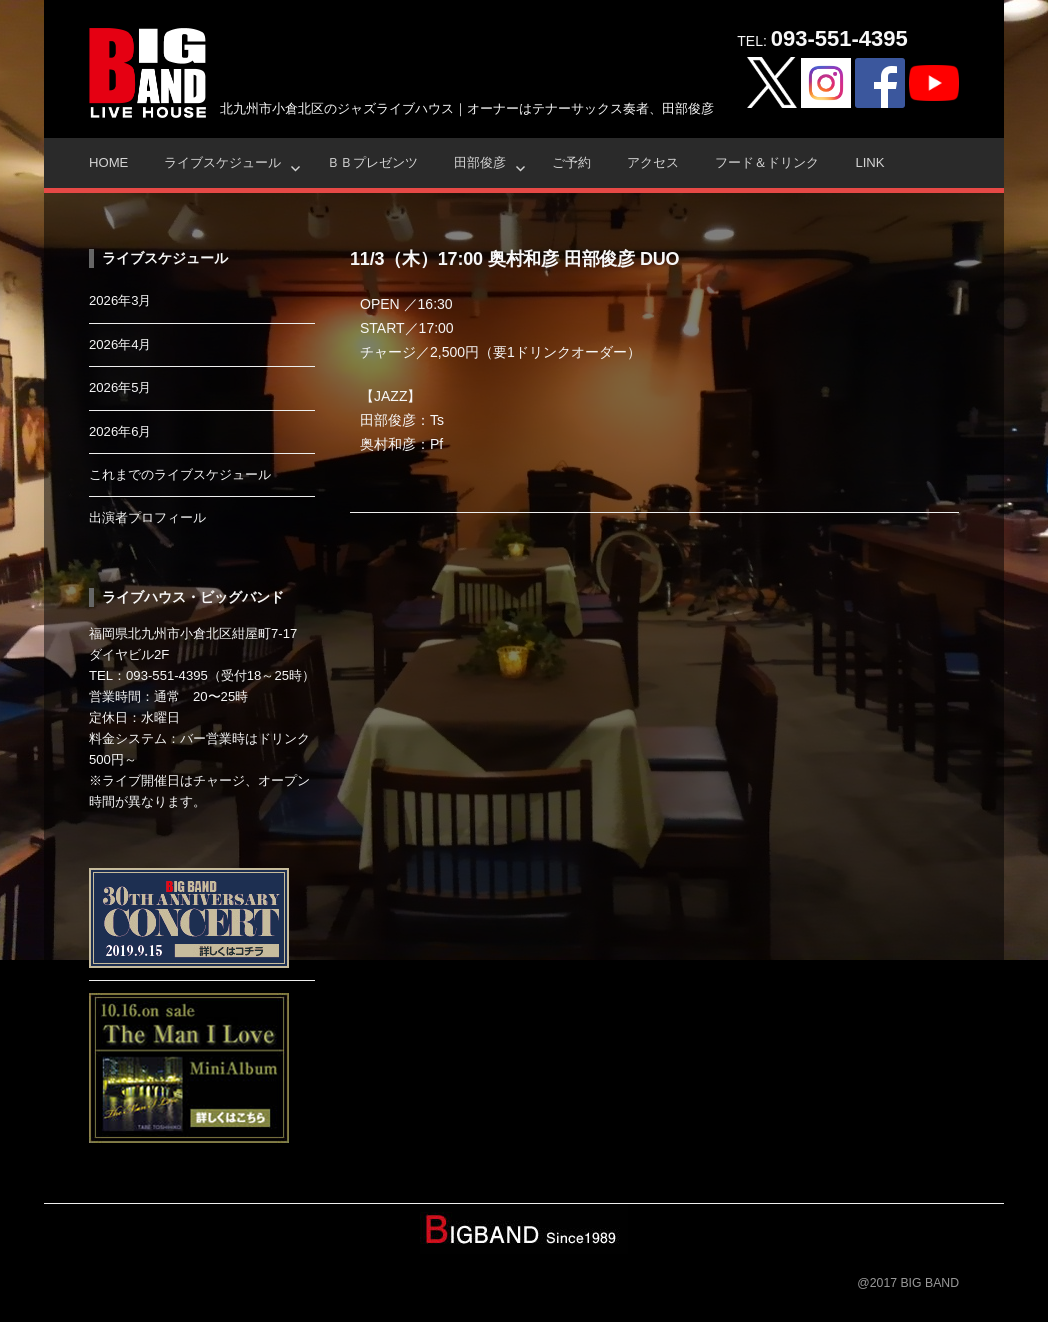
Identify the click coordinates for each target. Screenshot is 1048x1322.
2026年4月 (120, 344)
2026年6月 (120, 431)
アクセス (653, 162)
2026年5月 (120, 387)
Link (869, 162)
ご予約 (571, 162)
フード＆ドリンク (767, 162)
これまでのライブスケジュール (180, 474)
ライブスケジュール (222, 162)
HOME (108, 162)
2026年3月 (120, 300)
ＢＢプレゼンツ (372, 162)
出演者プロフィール (147, 517)
